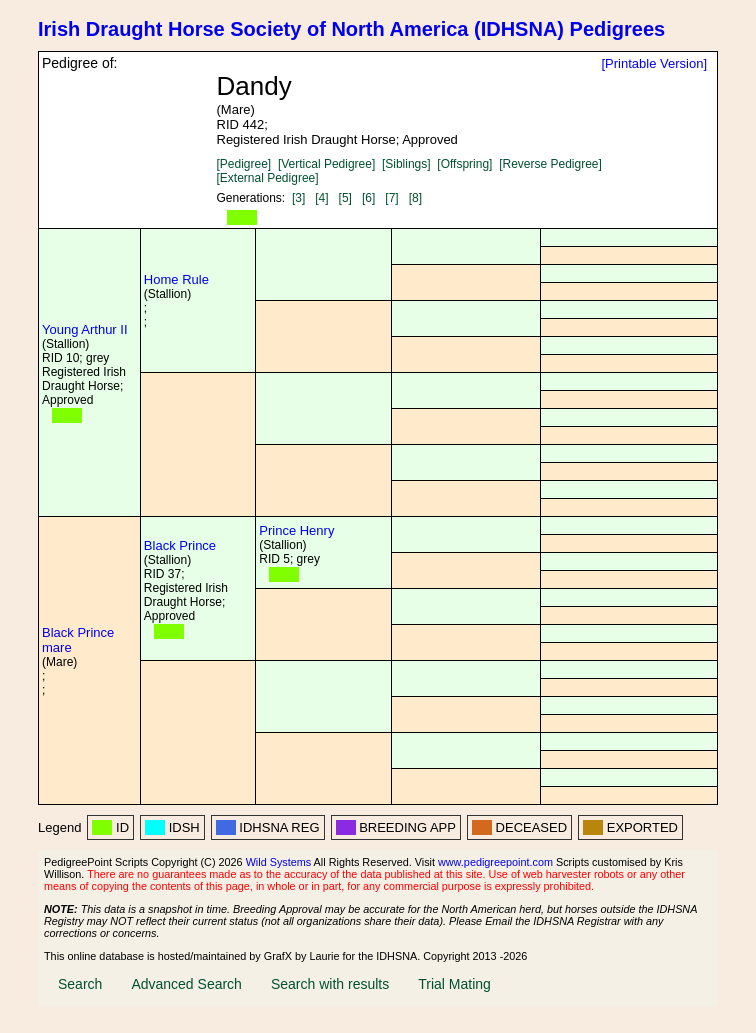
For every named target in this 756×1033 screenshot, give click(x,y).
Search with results (330, 984)
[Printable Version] (654, 63)
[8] (415, 198)
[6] (368, 198)
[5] (345, 198)
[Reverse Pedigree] (550, 164)
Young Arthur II (85, 329)
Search (80, 984)
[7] (391, 198)
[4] (321, 198)
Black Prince (180, 545)
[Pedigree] (244, 164)
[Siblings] (406, 164)
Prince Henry (296, 530)
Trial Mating (454, 984)
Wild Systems (279, 862)
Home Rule (176, 279)
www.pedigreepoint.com (495, 862)
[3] (298, 198)
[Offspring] (464, 164)
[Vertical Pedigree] (326, 164)
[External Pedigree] (268, 178)
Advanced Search (186, 984)
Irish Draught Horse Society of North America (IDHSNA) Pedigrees (351, 29)
